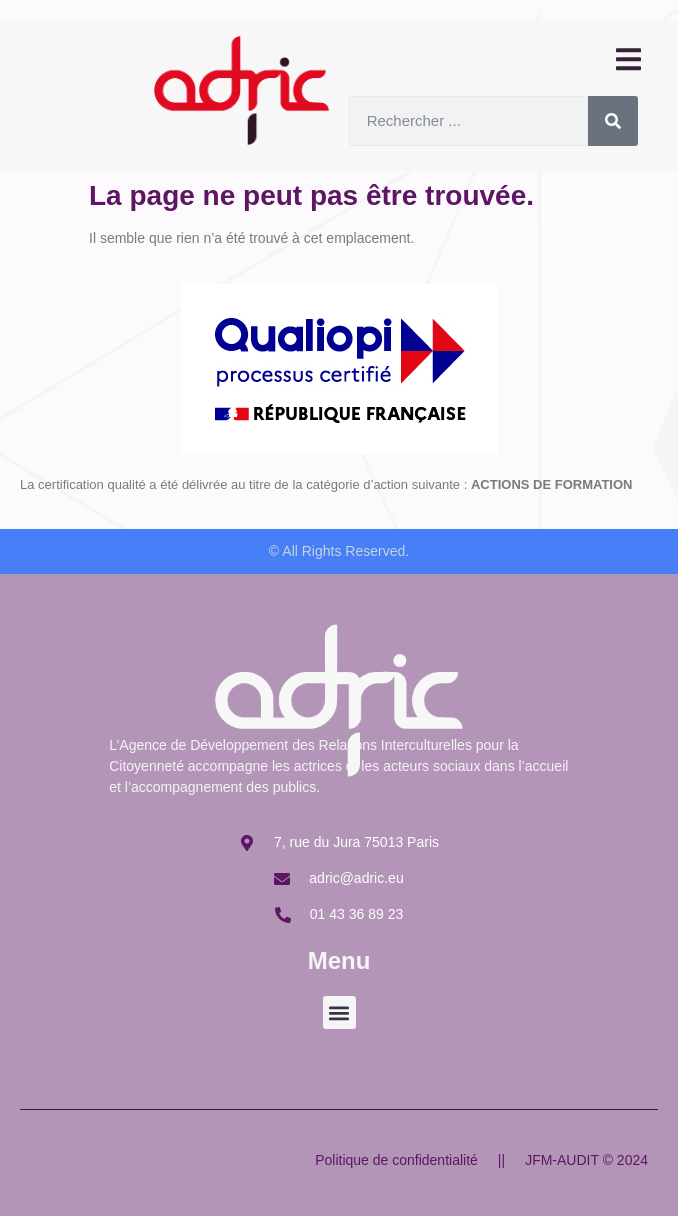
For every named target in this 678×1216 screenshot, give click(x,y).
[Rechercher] (613, 121)
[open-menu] (627, 60)
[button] (339, 1012)
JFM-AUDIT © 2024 (586, 1160)
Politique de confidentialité (396, 1160)
